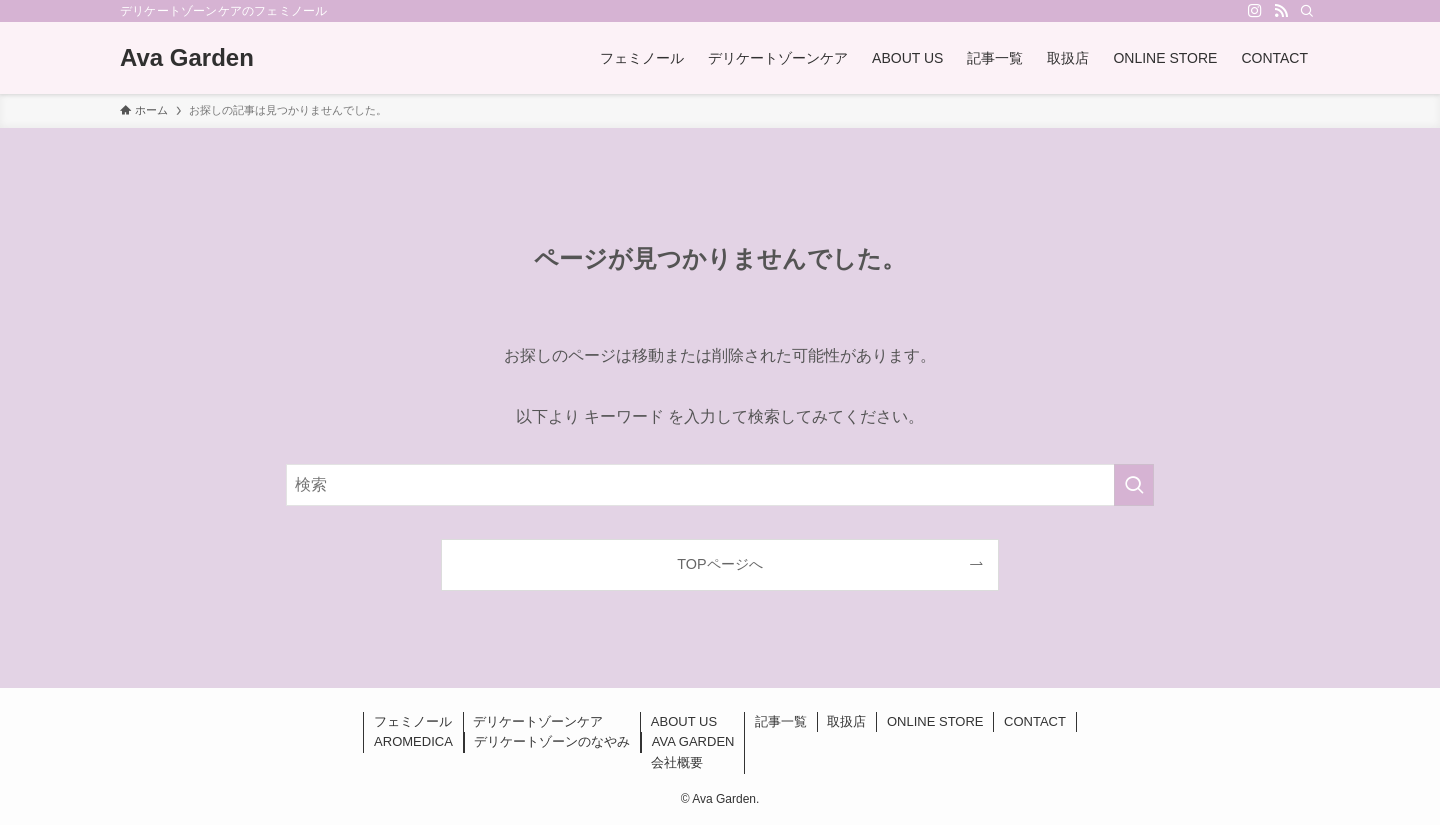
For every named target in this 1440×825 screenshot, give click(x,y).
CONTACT (1035, 721)
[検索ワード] (720, 485)
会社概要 (677, 762)
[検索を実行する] (1134, 485)
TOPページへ (719, 564)
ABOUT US (684, 721)
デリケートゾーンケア (538, 721)
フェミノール (413, 721)
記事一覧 (781, 721)
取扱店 (846, 721)
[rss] (1281, 11)
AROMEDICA (413, 741)
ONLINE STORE (935, 721)
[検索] (1307, 11)
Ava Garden (187, 58)
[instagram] (1255, 11)
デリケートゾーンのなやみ (552, 741)
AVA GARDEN (693, 741)
